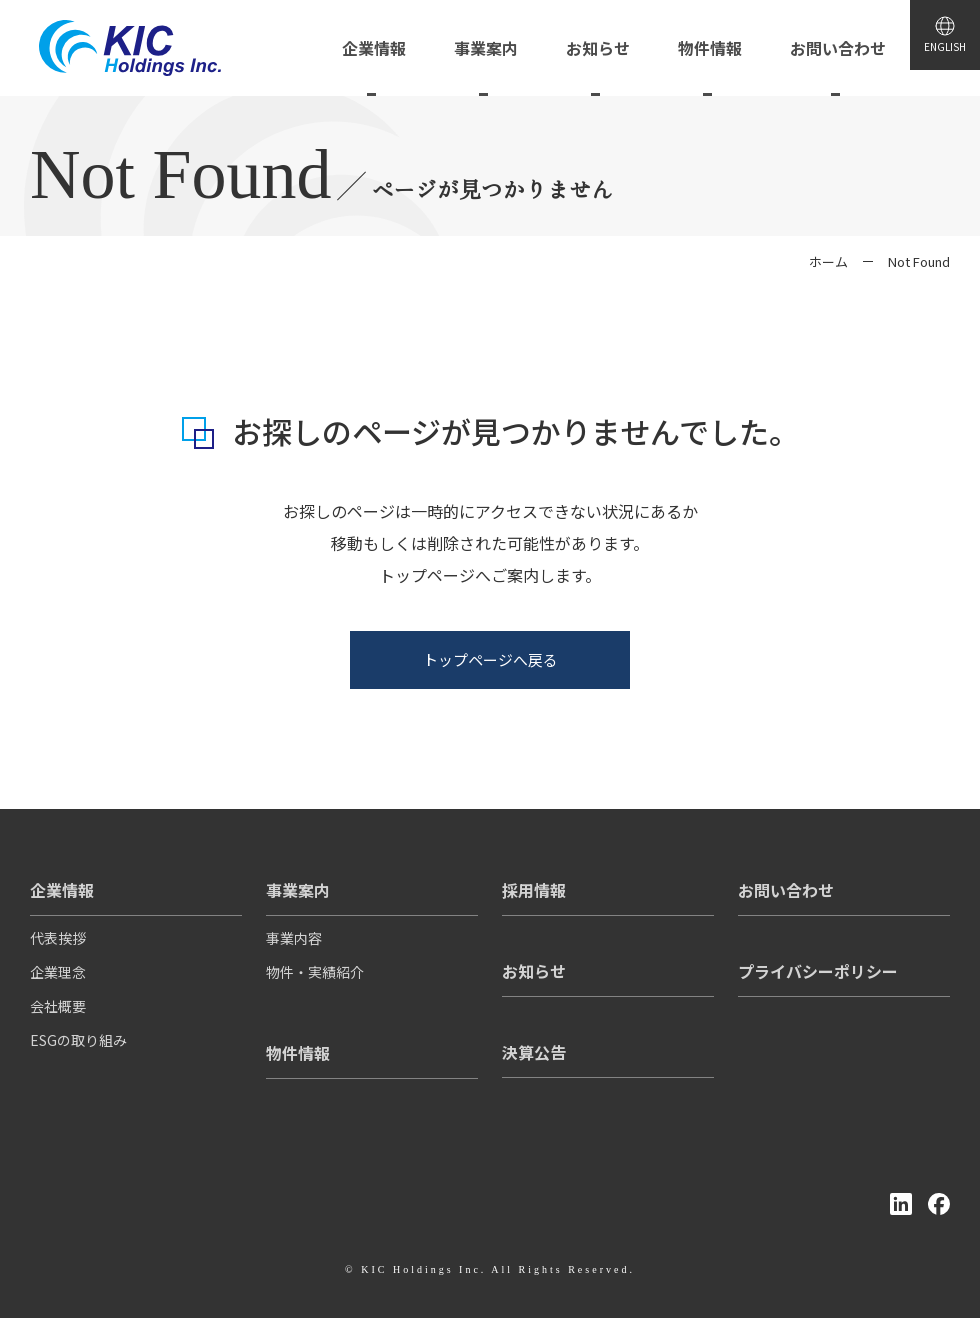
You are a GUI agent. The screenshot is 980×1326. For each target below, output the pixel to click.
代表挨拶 (58, 946)
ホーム (828, 261)
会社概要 (58, 1014)
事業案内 (298, 889)
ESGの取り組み (78, 1048)
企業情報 (62, 889)
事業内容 (294, 946)
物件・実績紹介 (315, 980)
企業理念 (58, 980)
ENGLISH (932, 59)
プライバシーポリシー (818, 970)
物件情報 (298, 1052)
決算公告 (534, 1051)
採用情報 (534, 889)
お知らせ (534, 970)
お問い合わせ (786, 889)
